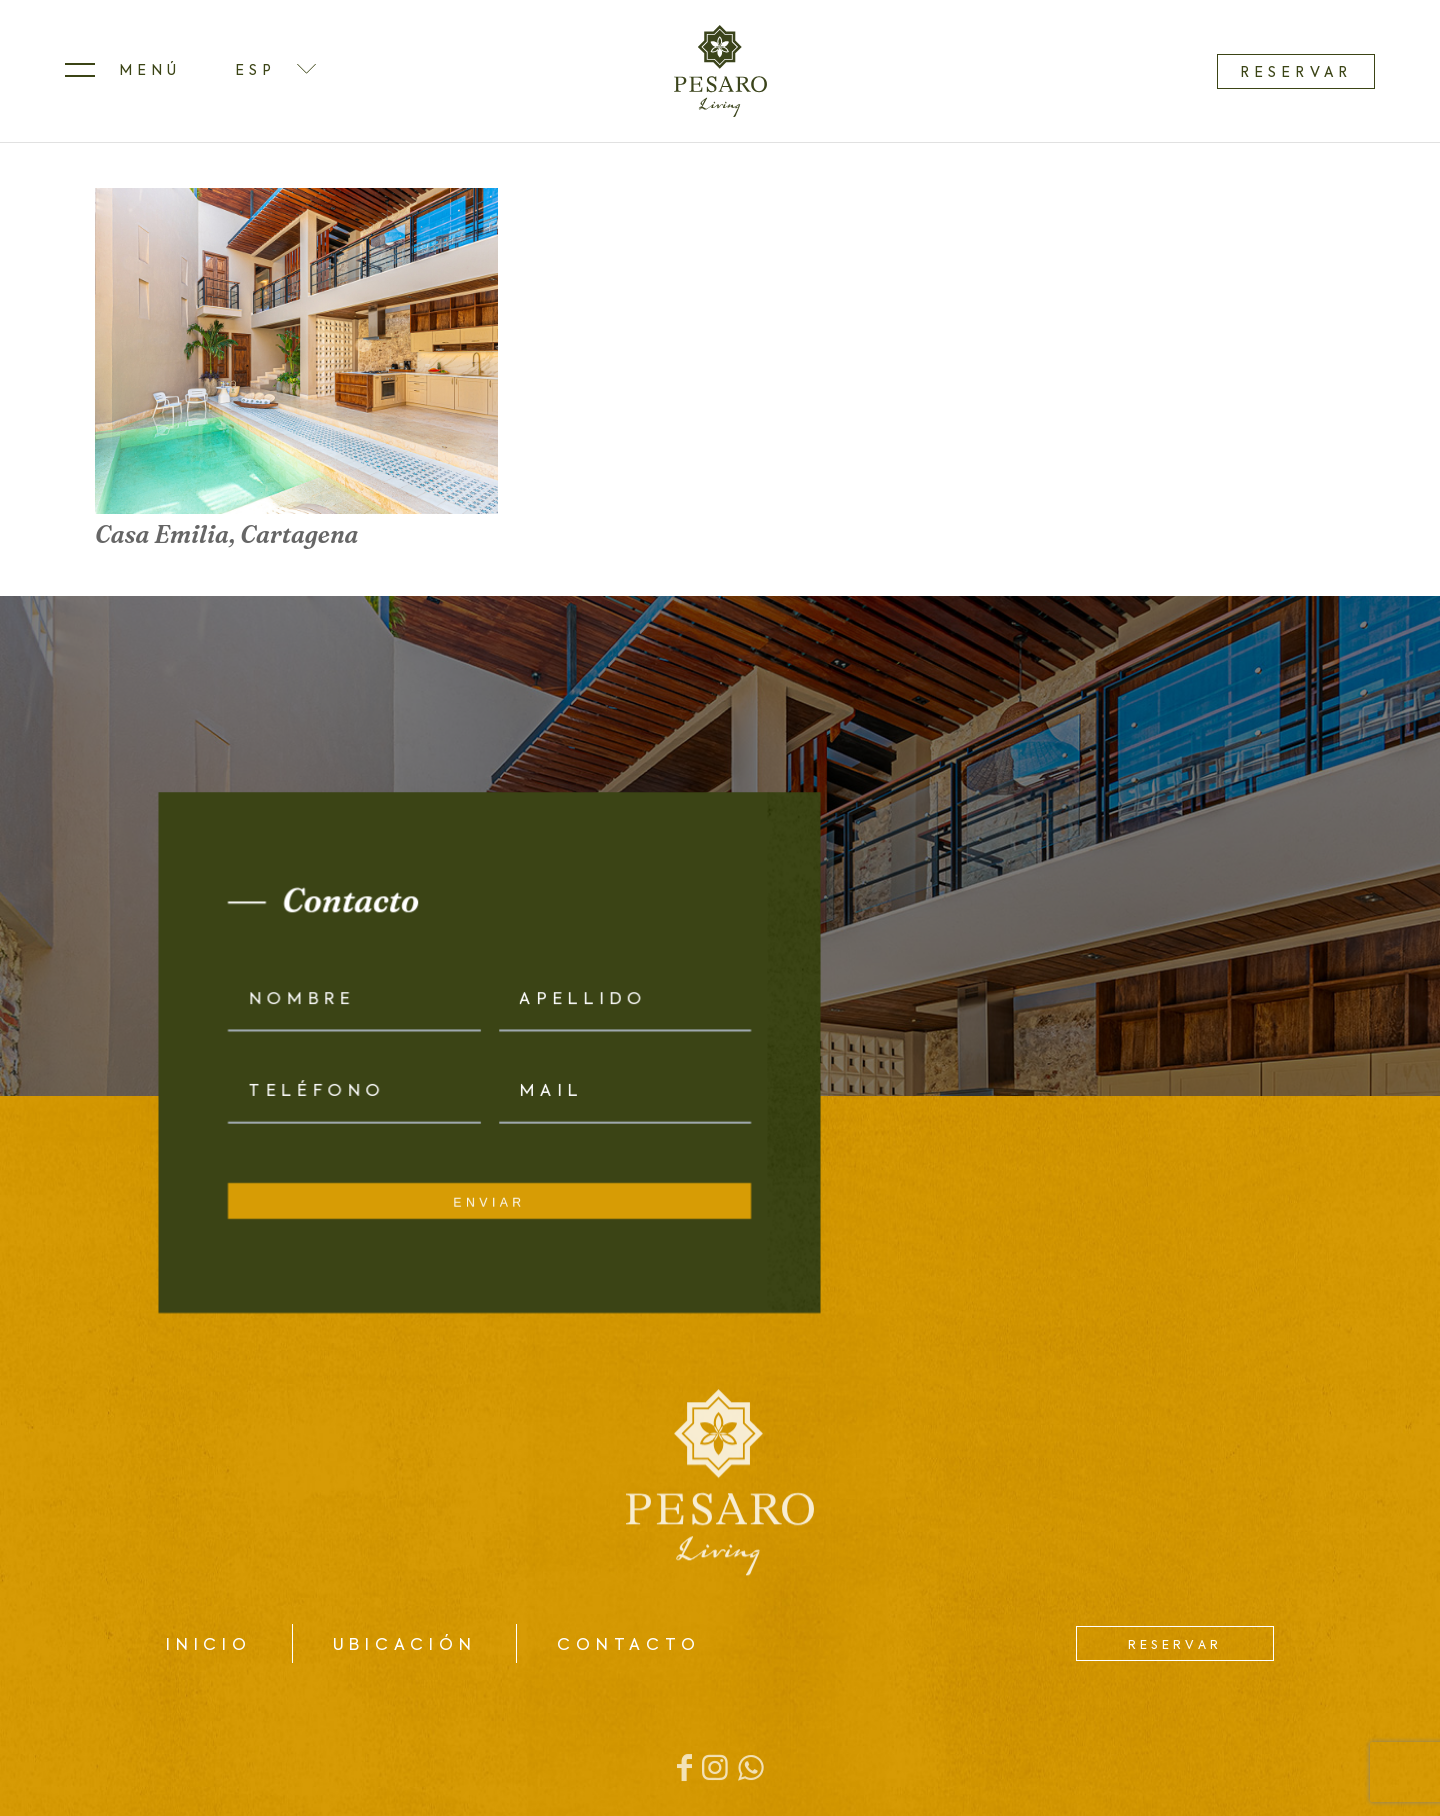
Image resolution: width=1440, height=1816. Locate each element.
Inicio (209, 1646)
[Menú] (123, 71)
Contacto (628, 1646)
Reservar (1295, 73)
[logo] (720, 71)
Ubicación (405, 1646)
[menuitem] (123, 71)
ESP (255, 71)
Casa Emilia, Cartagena (227, 534)
